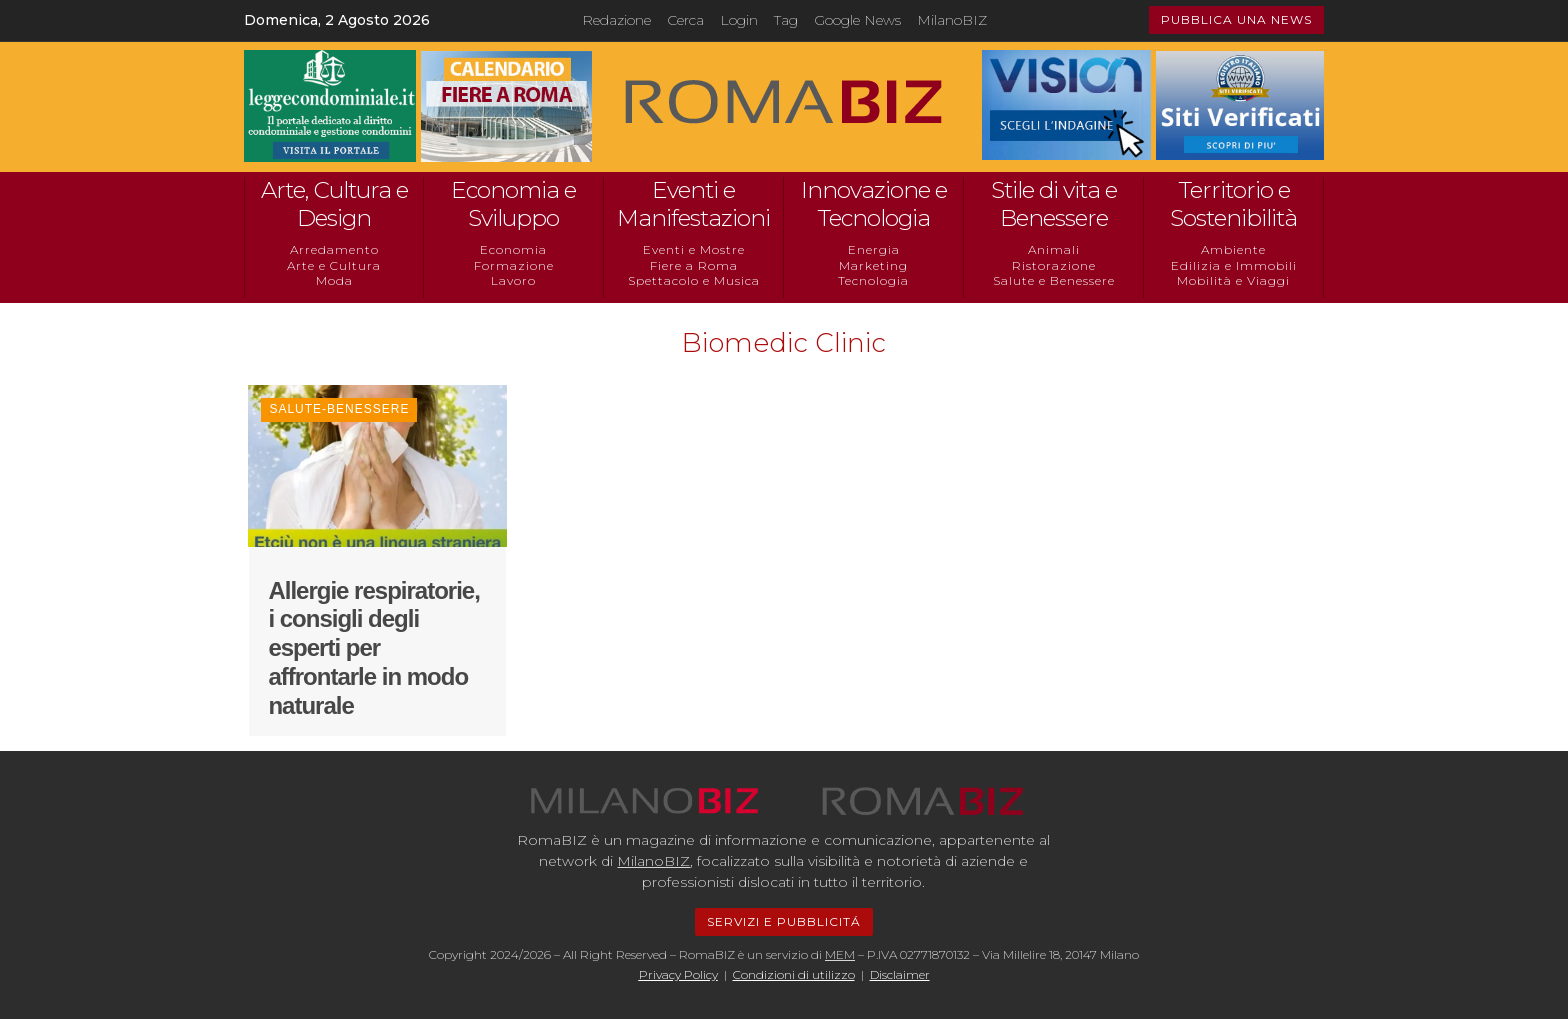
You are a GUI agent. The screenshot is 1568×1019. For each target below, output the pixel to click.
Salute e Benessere (1054, 280)
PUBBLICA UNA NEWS (1236, 19)
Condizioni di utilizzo (794, 974)
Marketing (873, 265)
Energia (874, 249)
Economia (513, 249)
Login (739, 20)
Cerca (685, 20)
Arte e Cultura (334, 265)
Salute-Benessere (339, 409)
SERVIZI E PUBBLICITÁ (784, 921)
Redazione (616, 20)
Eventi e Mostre (694, 249)
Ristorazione (1054, 265)
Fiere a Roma (694, 265)
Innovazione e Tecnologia (874, 204)
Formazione (514, 265)
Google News (857, 20)
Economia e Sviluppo (513, 204)
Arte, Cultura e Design (334, 204)
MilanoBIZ (952, 20)
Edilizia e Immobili (1234, 265)
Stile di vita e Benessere (1054, 204)
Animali (1054, 249)
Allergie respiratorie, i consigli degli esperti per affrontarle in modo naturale (373, 648)
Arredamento (334, 249)
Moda (334, 280)
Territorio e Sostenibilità (1233, 204)
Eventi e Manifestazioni (693, 204)
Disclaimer (900, 974)
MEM (840, 954)
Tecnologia (873, 280)
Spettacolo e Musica (694, 280)
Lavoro (513, 280)
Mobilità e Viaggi (1233, 280)
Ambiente (1233, 249)
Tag (786, 20)
